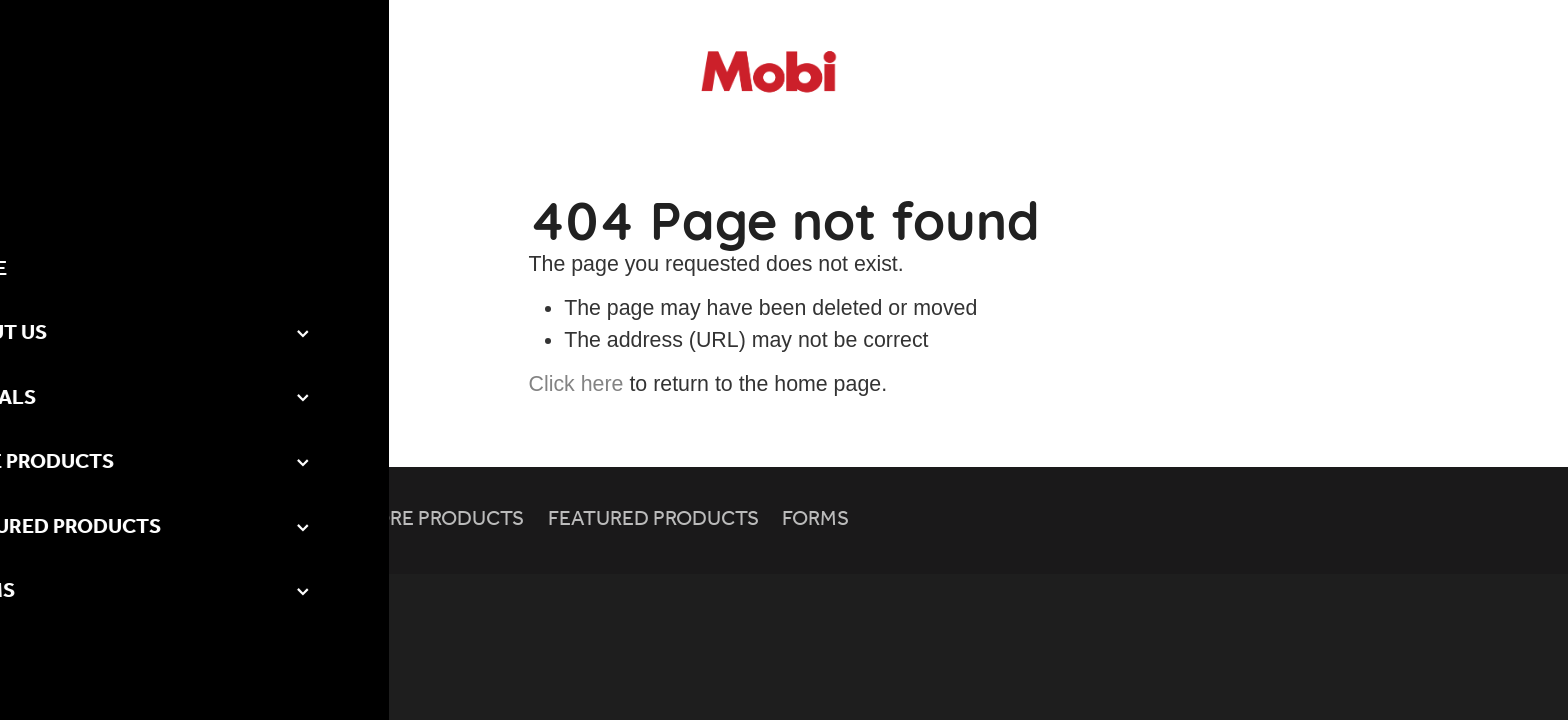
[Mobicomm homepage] (784, 74)
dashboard (199, 602)
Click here (576, 384)
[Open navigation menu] (227, 74)
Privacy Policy (290, 602)
